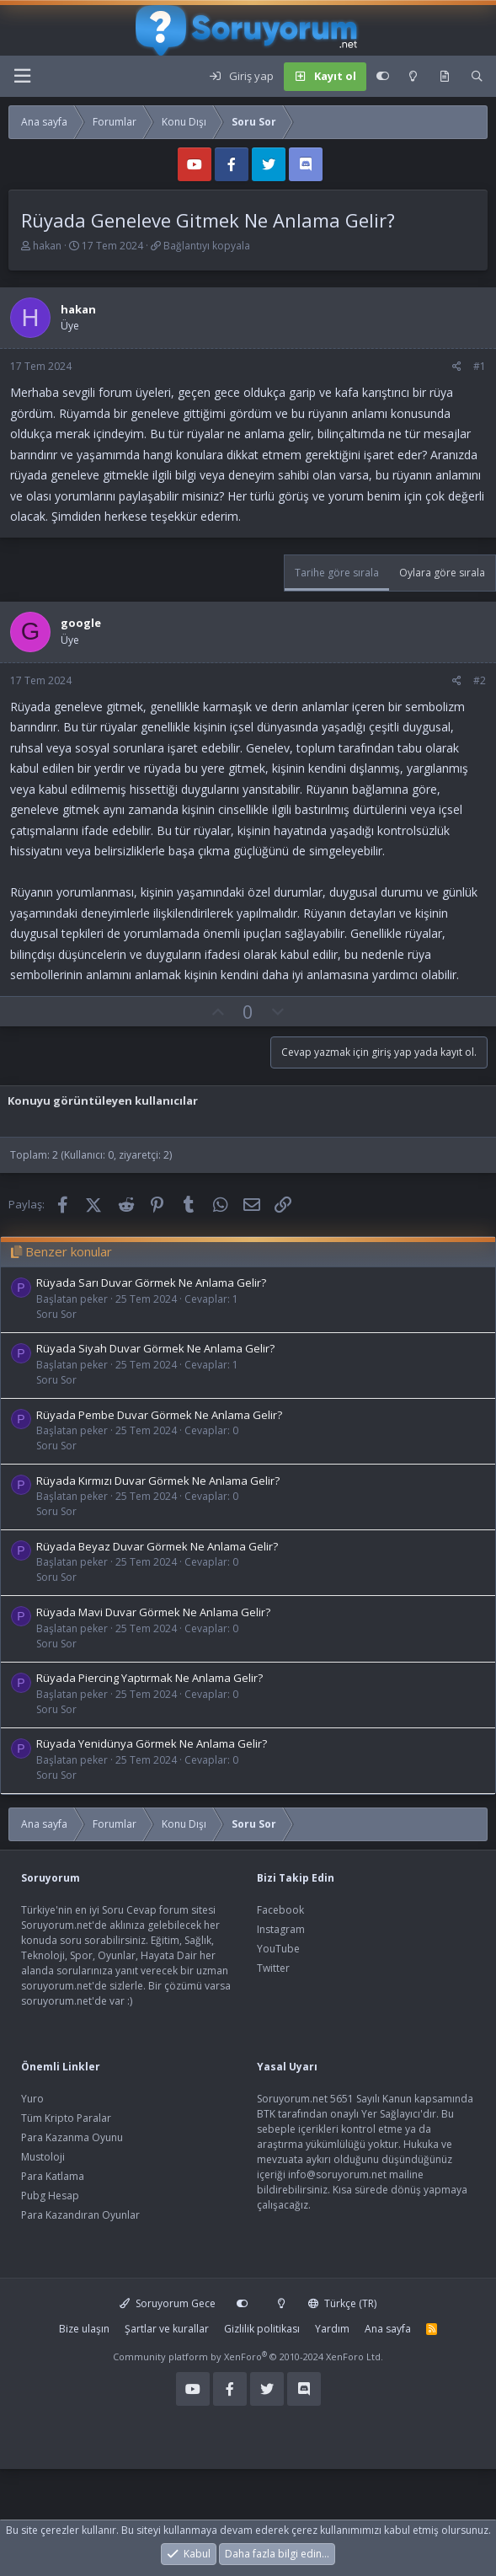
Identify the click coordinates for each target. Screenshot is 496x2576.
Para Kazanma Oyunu (72, 2137)
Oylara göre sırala (442, 572)
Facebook (280, 1910)
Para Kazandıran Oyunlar (80, 2215)
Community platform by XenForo (248, 2356)
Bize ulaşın (84, 2329)
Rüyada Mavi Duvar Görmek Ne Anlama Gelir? (153, 1612)
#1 (479, 366)
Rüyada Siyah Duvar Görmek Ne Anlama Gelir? (155, 1348)
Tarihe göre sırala (337, 572)
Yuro (32, 2098)
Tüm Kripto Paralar (66, 2118)
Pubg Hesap (50, 2195)
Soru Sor (56, 1314)
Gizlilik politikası (262, 2329)
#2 (479, 680)
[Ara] (477, 77)
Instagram (281, 1929)
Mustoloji (43, 2157)
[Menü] (21, 76)
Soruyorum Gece (168, 2303)
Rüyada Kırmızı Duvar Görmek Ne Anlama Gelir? (158, 1480)
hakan (47, 245)
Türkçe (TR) (342, 2303)
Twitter (273, 1968)
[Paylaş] (456, 366)
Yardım (332, 2329)
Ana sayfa (388, 2329)
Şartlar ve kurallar (167, 2329)
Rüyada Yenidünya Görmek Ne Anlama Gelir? (151, 1743)
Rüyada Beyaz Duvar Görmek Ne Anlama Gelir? (157, 1546)
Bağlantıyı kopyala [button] (206, 245)
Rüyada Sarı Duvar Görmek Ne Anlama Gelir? (151, 1282)
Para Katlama (52, 2176)
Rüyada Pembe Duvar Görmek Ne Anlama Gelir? (159, 1414)
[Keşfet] (444, 77)
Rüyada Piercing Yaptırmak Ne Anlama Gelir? (149, 1677)
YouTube (278, 1948)
